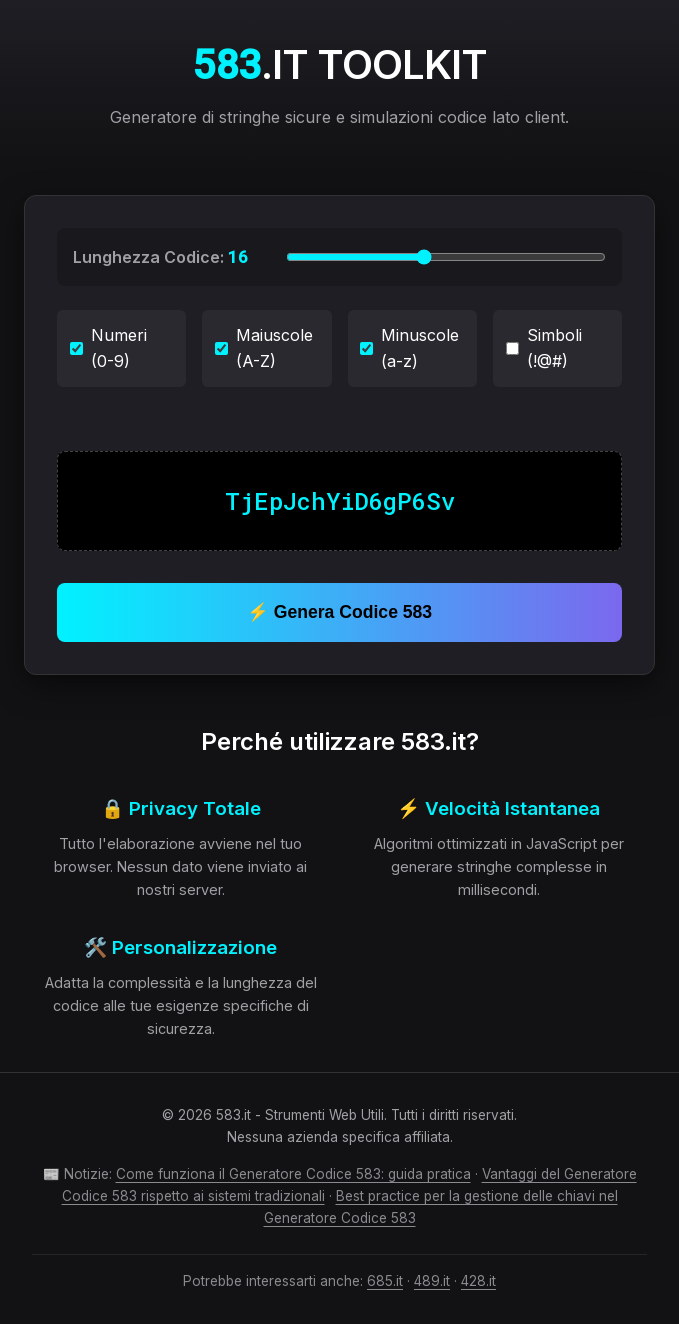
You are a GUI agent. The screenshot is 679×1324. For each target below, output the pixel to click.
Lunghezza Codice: (160, 256)
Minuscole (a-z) (409, 348)
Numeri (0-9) (108, 348)
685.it (385, 1281)
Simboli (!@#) (544, 348)
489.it (432, 1281)
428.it (478, 1281)
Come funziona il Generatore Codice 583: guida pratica (293, 1174)
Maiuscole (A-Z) (264, 348)
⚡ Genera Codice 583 (339, 612)
